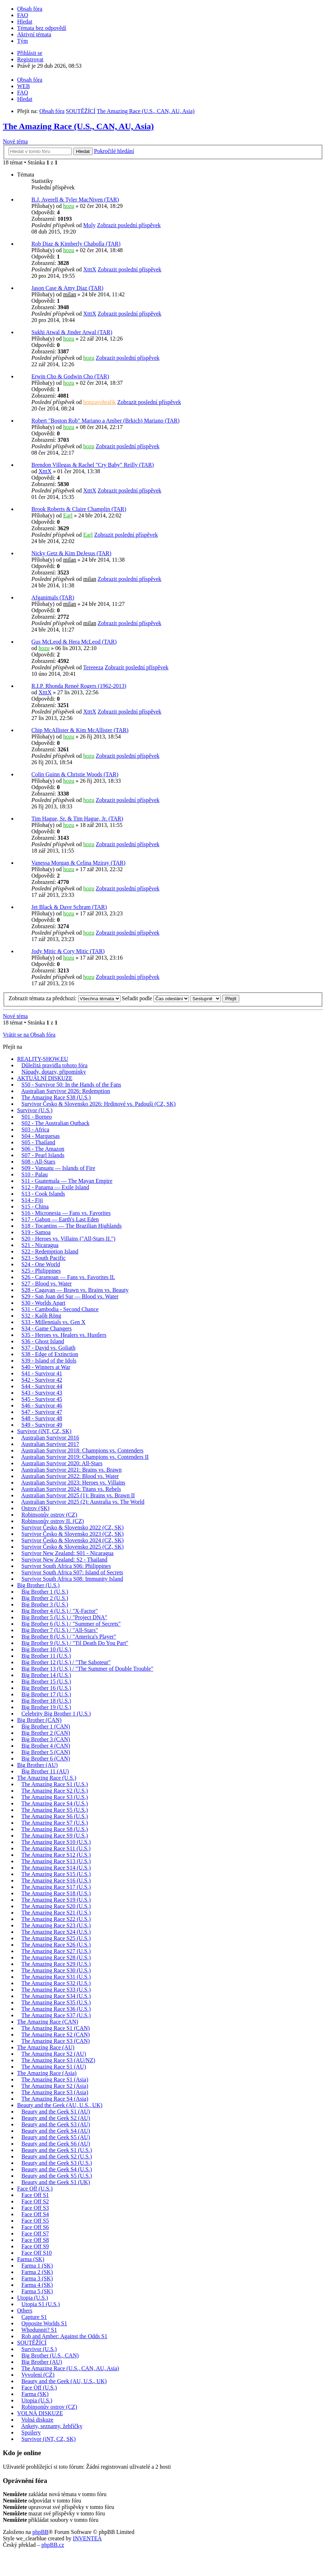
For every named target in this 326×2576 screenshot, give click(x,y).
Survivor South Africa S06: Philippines (66, 1566)
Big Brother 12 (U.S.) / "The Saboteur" (66, 1662)
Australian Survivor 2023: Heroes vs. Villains (73, 1482)
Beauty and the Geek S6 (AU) (55, 2144)
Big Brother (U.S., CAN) (50, 2355)
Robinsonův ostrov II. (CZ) (52, 1521)
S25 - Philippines (41, 1271)
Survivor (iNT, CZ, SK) (44, 1431)
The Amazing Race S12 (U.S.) (56, 1855)
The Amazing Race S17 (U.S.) (56, 1887)
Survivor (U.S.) (34, 1110)
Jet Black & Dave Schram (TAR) (69, 907)
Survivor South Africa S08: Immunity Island (72, 1579)
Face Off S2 (35, 2201)
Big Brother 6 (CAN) (45, 1758)
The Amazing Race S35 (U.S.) (56, 2002)
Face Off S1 (35, 2195)
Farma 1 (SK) (37, 2266)
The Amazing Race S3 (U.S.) (54, 1797)
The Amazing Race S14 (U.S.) (56, 1868)
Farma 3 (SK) (37, 2278)
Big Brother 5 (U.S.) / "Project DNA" (64, 1617)
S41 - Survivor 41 (41, 1373)
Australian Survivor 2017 (50, 1444)
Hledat (83, 151)
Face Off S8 (35, 2240)
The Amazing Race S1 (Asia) (54, 2079)
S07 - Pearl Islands (42, 1155)
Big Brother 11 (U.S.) (46, 1656)
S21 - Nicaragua (39, 1245)
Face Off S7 (35, 2233)
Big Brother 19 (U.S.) (46, 1707)
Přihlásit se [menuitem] (29, 53)
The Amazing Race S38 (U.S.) (56, 1097)
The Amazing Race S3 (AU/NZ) (58, 2060)
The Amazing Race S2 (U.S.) (54, 1791)
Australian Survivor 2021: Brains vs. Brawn (71, 1470)
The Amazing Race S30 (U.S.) (56, 1970)
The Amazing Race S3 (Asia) (54, 2092)
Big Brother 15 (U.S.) (46, 1681)
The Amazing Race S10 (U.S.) (56, 1842)
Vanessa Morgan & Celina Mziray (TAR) (78, 863)
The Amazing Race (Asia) (47, 2073)
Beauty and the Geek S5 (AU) (55, 2137)
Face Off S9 (35, 2246)
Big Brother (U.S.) (38, 1585)
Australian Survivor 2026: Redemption (65, 1091)
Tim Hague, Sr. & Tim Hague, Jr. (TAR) (77, 819)
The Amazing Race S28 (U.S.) (56, 1957)
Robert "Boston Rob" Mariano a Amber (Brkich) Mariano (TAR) (105, 421)
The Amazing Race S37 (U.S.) (56, 2015)
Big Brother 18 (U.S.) (46, 1701)
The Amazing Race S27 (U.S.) (56, 1951)
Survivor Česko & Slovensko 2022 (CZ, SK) (72, 1527)
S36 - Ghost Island (42, 1341)
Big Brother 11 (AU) (45, 1771)
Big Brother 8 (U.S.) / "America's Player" (68, 1637)
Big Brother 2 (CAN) (45, 1733)
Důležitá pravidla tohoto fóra (54, 1065)
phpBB (40, 2532)
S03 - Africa (35, 1129)
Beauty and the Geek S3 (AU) (55, 2124)
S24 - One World (40, 1264)
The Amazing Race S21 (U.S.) (56, 1913)
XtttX (89, 269)
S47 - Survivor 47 (41, 1412)
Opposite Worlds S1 (44, 2323)
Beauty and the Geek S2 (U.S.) (56, 2156)
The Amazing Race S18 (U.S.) (56, 1893)
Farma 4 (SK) (37, 2285)
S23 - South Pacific (43, 1258)
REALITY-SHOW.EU (42, 1059)
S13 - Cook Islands (43, 1194)
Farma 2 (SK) (37, 2272)
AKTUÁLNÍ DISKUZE (44, 1078)
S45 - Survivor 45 (41, 1399)
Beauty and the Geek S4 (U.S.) (56, 2169)
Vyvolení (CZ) (38, 2375)
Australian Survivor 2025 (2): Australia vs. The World (82, 1502)
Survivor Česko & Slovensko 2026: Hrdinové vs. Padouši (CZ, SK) (98, 1104)
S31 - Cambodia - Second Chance (59, 1309)
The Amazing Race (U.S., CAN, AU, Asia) (78, 126)
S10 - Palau (34, 1174)
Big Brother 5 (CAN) (45, 1752)
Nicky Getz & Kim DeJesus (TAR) (71, 553)
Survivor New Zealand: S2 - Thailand (64, 1560)
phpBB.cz (52, 2545)
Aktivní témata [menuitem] (34, 34)
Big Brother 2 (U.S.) (44, 1598)
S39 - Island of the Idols (48, 1361)
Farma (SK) (30, 2259)
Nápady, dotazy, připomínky (53, 1072)
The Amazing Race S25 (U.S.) (56, 1938)
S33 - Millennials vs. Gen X (53, 1322)
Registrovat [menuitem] (30, 59)
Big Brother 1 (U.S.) (44, 1592)
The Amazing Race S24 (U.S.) (56, 1932)
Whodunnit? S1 (39, 2330)
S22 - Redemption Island (49, 1251)
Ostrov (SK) (35, 1508)
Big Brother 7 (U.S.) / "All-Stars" (59, 1630)
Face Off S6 (35, 2227)
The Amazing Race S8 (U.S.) (54, 1829)
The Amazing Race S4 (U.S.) (54, 1803)
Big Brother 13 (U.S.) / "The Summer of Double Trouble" (87, 1669)
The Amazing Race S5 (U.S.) (54, 1810)
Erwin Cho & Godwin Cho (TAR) (70, 376)
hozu (68, 206)
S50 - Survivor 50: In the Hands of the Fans (71, 1085)
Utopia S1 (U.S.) (40, 2304)
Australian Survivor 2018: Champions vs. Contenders (82, 1450)
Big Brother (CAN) (39, 1720)
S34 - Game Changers (46, 1328)
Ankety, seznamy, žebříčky (51, 2426)
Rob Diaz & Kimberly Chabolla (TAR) (76, 244)
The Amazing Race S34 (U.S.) (56, 1996)
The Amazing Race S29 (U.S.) (56, 1964)
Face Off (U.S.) (34, 2189)
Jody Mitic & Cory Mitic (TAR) (68, 951)
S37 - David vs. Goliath (48, 1348)
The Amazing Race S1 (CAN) (55, 2028)
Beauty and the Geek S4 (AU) (55, 2131)
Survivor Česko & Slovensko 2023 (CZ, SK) (72, 1534)
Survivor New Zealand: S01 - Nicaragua (67, 1553)
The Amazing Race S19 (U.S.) (56, 1900)
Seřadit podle (155, 998)
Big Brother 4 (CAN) (45, 1746)
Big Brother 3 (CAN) (45, 1739)
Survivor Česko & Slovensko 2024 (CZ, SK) (72, 1540)
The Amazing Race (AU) (45, 2047)
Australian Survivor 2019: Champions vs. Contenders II (85, 1457)
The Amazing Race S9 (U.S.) (54, 1836)
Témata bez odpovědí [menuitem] (41, 28)
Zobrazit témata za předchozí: (65, 998)
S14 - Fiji (32, 1200)
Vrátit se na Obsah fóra (29, 1035)
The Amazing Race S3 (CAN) (55, 2041)
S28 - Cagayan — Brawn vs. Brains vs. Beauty (74, 1290)
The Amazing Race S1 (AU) (53, 2067)
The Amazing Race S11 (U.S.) (56, 1848)
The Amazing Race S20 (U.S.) (56, 1906)
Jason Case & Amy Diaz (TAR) (67, 288)
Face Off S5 (35, 2221)
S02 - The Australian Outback (55, 1123)
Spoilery (31, 2432)
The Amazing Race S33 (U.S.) (56, 1990)
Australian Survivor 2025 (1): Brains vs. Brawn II (78, 1495)
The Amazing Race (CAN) (47, 2022)
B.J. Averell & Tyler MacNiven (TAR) (75, 199)
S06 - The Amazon (42, 1149)
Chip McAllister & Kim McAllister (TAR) (79, 730)
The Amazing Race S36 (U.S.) (56, 2009)
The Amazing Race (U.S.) (46, 1778)
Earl (68, 515)
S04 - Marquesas (40, 1136)
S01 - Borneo (36, 1117)
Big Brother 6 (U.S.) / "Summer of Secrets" (71, 1624)
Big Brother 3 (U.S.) (44, 1604)
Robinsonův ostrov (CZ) (49, 1515)
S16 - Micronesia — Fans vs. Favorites (66, 1213)
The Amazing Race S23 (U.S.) (56, 1925)
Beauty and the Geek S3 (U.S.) (56, 2163)
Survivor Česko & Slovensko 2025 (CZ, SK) (72, 1547)
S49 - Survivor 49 (41, 1425)
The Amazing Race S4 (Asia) (54, 2099)
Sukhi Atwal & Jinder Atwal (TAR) (71, 332)
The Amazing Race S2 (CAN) (55, 2034)
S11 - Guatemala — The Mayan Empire (66, 1181)
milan (69, 294)
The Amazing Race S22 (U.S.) (56, 1919)
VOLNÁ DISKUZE (40, 2413)
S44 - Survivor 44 (41, 1386)
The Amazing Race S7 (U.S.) (54, 1823)
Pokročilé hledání (114, 151)
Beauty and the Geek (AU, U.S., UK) (59, 2105)
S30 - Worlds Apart (43, 1303)
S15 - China (35, 1206)
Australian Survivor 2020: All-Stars (61, 1463)
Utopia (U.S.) (32, 2298)
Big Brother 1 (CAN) (45, 1726)
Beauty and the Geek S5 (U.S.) (56, 2176)
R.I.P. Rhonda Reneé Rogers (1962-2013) (78, 686)
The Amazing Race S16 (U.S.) (56, 1880)
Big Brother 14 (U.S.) (46, 1675)
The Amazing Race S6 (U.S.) (54, 1816)
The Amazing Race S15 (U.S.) (56, 1874)
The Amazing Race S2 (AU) (53, 2054)
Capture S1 (34, 2317)
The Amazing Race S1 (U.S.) (54, 1784)
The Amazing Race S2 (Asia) (54, 2086)
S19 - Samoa (36, 1232)
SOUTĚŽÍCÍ (32, 2343)
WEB (23, 86)
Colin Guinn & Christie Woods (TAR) (74, 774)
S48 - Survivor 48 (41, 1418)
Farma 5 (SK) (37, 2291)
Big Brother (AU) (37, 1765)
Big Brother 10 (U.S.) (46, 1649)
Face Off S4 (35, 2214)
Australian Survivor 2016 (50, 1438)
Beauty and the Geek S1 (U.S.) (56, 2150)
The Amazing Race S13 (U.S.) (56, 1861)
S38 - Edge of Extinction (49, 1354)
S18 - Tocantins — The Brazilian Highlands (71, 1226)
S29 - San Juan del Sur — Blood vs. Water (69, 1296)
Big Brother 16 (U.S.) (46, 1688)
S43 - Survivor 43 (41, 1393)
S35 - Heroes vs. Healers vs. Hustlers (63, 1335)
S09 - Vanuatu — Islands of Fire (58, 1168)
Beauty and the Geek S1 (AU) (55, 2112)
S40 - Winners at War (45, 1367)
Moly (89, 225)
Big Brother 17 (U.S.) (46, 1694)
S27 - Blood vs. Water (46, 1284)
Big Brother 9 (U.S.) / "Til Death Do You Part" (74, 1643)
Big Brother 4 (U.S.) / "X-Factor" (59, 1611)
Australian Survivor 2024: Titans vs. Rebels (71, 1489)
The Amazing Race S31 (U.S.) (56, 1977)
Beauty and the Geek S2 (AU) (55, 2118)
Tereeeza (93, 667)
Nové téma (15, 141)
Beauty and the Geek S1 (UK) (55, 2182)
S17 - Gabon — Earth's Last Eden (60, 1219)
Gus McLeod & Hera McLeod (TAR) (74, 642)
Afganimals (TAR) (52, 597)
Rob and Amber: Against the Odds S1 (64, 2336)
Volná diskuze (37, 2420)
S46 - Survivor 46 (41, 1405)
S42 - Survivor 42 (41, 1380)
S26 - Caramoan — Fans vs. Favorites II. (68, 1277)
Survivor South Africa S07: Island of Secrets (72, 1572)
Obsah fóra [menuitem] (29, 9)
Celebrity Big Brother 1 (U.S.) (56, 1714)
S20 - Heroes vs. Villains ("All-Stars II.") (68, 1239)
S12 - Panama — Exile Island (55, 1187)
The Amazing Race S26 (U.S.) (56, 1945)
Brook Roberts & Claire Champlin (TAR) (78, 509)
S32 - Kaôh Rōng (41, 1316)
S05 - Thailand (38, 1142)
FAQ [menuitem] (22, 15)
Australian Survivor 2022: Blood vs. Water (70, 1476)
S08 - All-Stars (38, 1162)
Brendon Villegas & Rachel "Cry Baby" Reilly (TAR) (92, 465)
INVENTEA (87, 2538)
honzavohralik (99, 402)
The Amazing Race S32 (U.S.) (56, 1983)
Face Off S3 (35, 2208)
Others (24, 2310)
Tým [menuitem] (22, 41)
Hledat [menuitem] (24, 22)
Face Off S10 (36, 2253)
